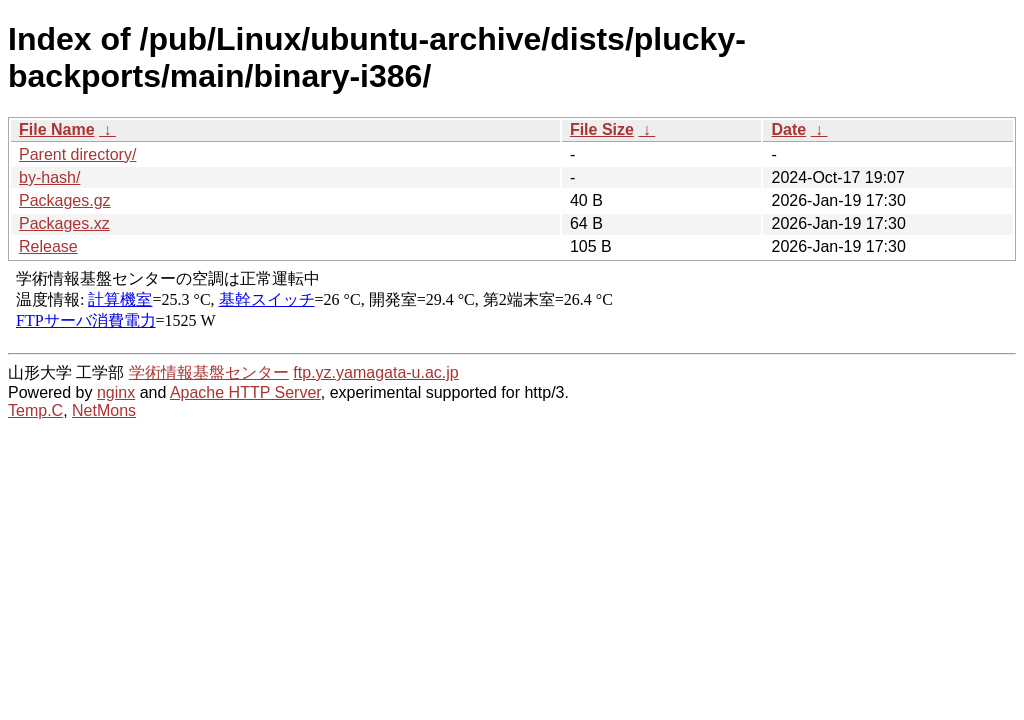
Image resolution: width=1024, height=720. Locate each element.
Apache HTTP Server (245, 392)
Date (788, 129)
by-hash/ (49, 177)
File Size (602, 129)
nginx (116, 392)
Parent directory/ (77, 154)
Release (48, 246)
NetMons (104, 410)
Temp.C (35, 410)
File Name (57, 129)
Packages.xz (64, 223)
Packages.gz (65, 200)
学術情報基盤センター (209, 372)
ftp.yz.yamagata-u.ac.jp (375, 372)
